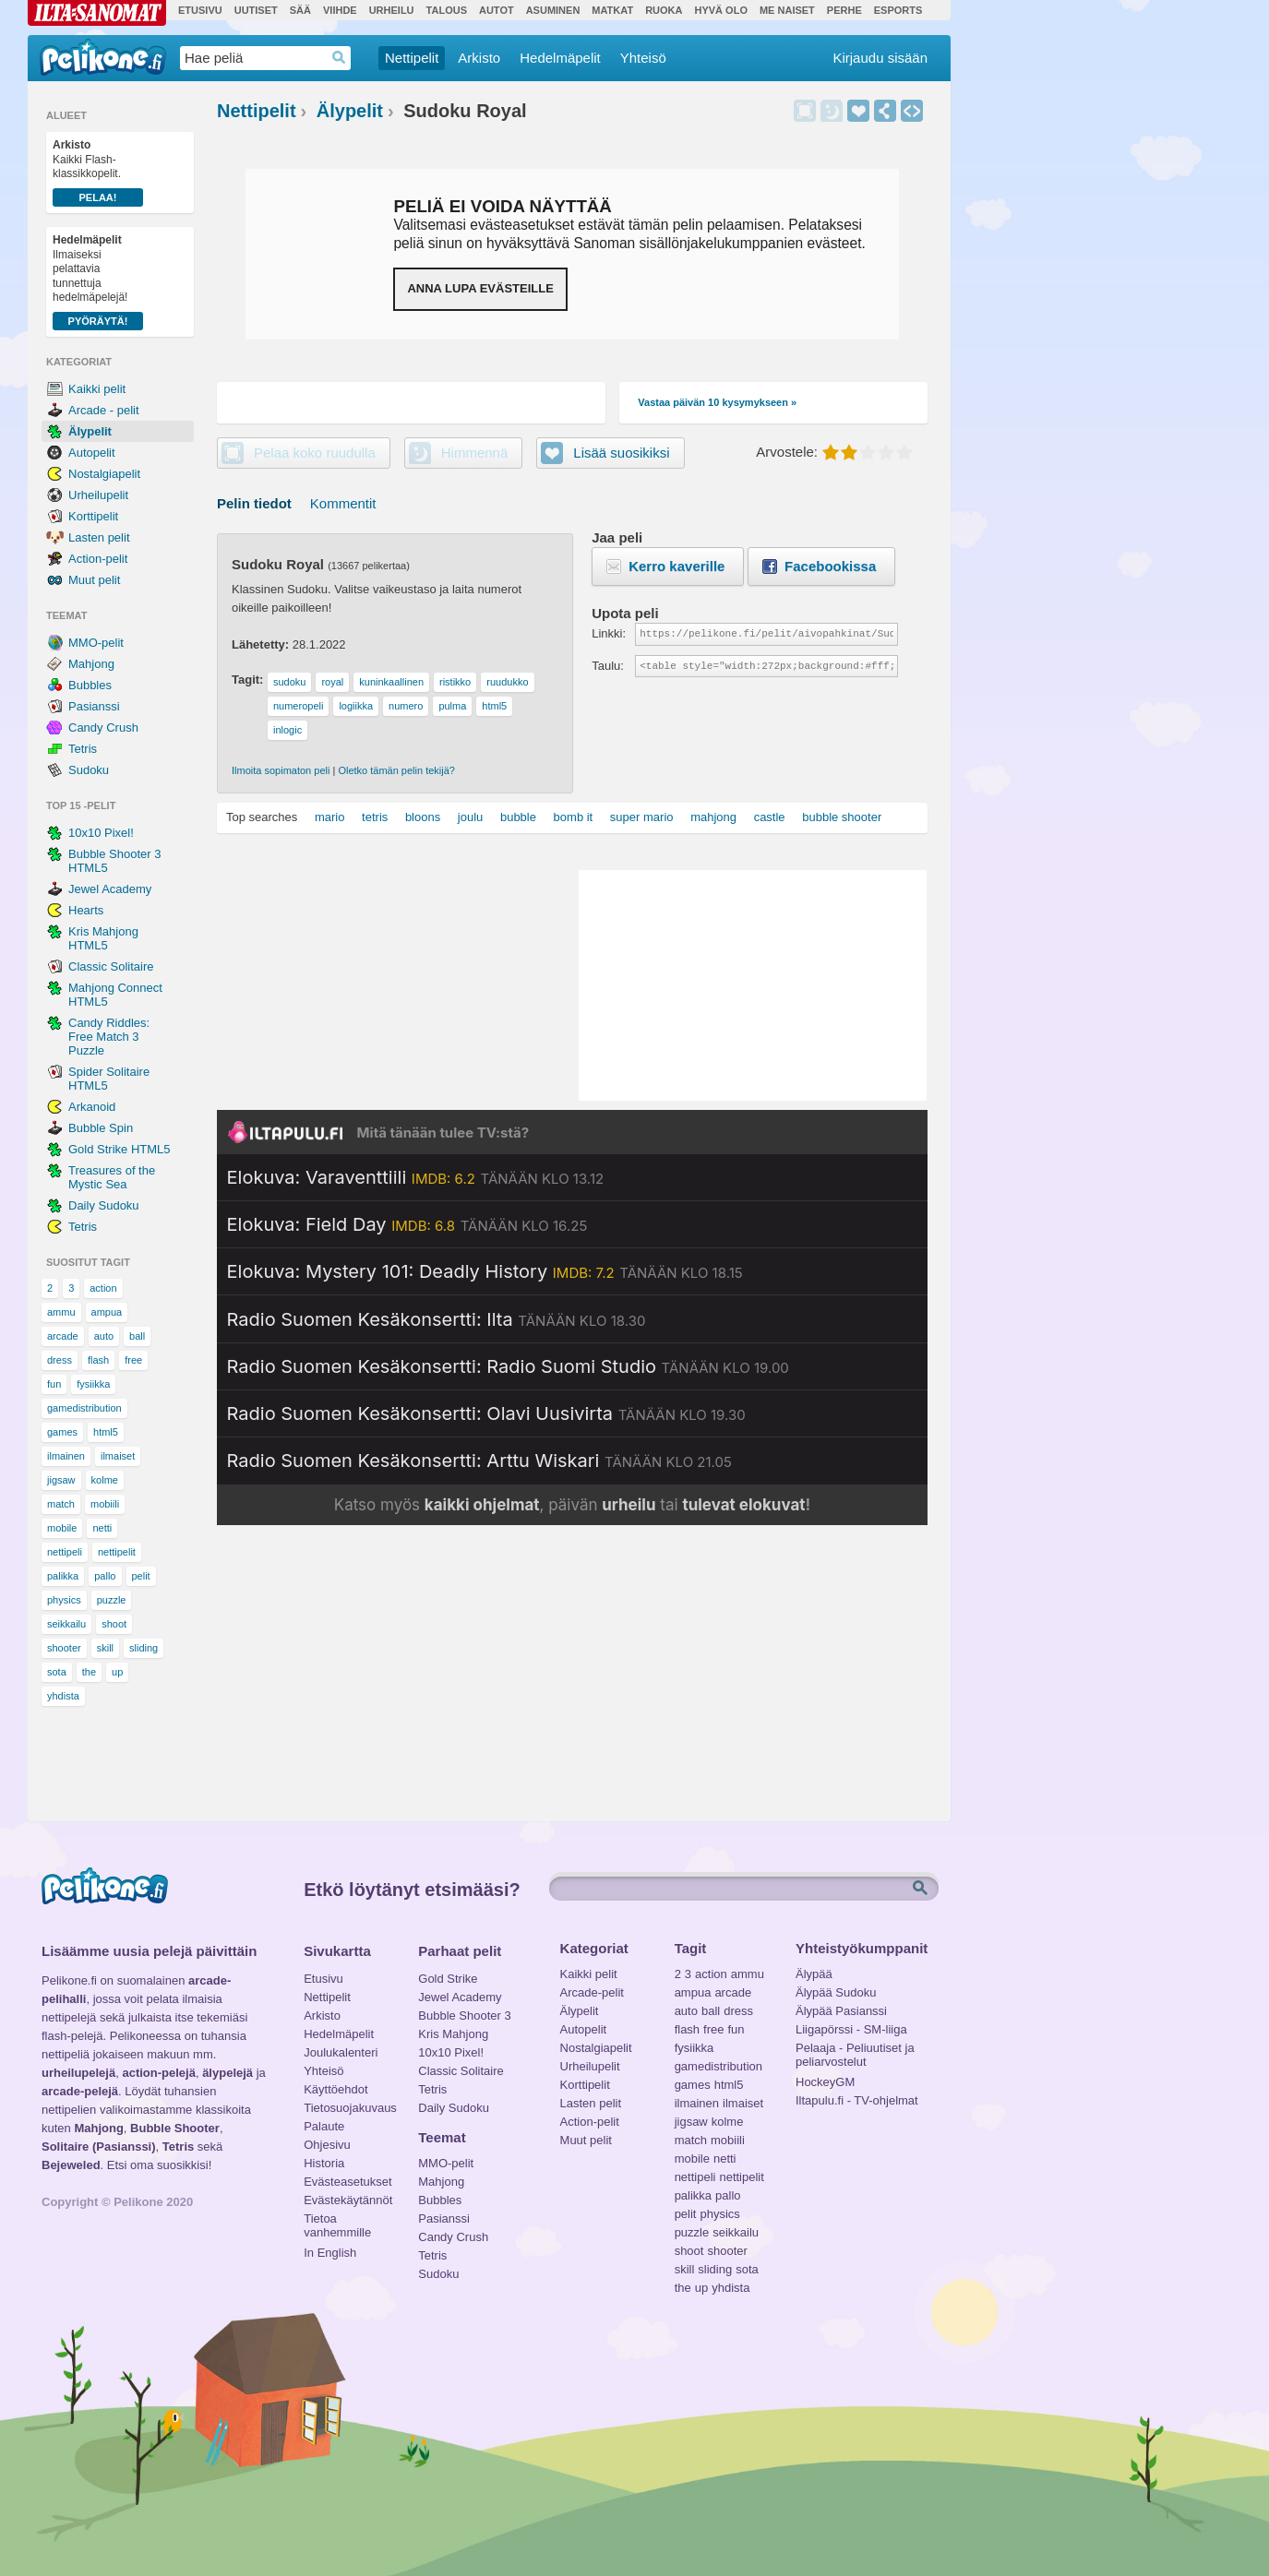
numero (406, 705)
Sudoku (88, 770)
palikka (62, 1575)
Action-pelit (97, 559)
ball (137, 1336)
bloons (422, 817)
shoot (114, 1623)
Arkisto (479, 58)
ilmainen (66, 1455)
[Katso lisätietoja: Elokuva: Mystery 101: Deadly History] (485, 1271)
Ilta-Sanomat (97, 13)
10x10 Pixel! (101, 833)
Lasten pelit (99, 537)
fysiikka (93, 1383)
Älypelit (90, 431)
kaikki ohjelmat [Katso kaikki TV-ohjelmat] (482, 1505)
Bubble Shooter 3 (464, 2015)
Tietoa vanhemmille (337, 2221)
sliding (143, 1647)
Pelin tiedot (254, 503)
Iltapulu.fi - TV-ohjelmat (857, 2100)
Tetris (82, 749)
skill (105, 1647)
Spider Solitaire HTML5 (109, 1078)
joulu (470, 817)
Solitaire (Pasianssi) (99, 2146)
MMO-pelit (96, 643)
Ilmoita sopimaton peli (280, 770)
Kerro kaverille (676, 566)
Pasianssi (94, 706)
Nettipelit (411, 58)
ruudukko (507, 681)
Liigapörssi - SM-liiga (851, 2029)
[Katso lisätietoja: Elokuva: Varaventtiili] (416, 1177)
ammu (61, 1312)
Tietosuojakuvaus (347, 2108)
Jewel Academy (109, 889)
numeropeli (298, 705)
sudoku (289, 681)
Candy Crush (103, 727)
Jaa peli (885, 111)
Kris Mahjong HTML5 (103, 938)
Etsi (922, 1889)
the (89, 1671)
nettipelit (117, 1551)
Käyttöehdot (335, 2089)
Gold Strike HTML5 (119, 1149)
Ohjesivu (327, 2145)
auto (104, 1336)
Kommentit (343, 503)
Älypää (814, 1974)
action (103, 1288)
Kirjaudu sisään (880, 58)
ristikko (455, 681)
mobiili (104, 1503)
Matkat (612, 10)
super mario (642, 817)
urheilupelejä (78, 2073)
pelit (141, 1575)
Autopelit (91, 452)
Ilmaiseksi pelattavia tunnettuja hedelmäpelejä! (98, 281)
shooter (64, 1647)
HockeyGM (825, 2082)
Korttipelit (93, 516)
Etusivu (200, 10)
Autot (496, 10)
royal (332, 681)
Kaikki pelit (97, 389)
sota (56, 1671)
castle (769, 817)
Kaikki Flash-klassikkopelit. (98, 172)
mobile (62, 1527)
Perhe (844, 10)
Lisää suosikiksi (858, 111)
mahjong (713, 817)
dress (59, 1360)
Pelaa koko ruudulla (315, 452)
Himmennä (831, 111)
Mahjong (91, 664)
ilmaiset (118, 1455)
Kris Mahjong (453, 2034)
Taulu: (608, 666)
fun (54, 1383)
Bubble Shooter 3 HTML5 (114, 861)
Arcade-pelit (592, 1992)
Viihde (340, 10)
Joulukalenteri (340, 2052)
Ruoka (663, 10)
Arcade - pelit (103, 410)
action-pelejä (158, 2073)
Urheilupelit (98, 495)
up (117, 1671)
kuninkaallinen (391, 681)
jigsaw (61, 1479)
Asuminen (553, 10)
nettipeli (64, 1551)
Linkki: (609, 633)
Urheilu (391, 10)
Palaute (324, 2126)
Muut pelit (94, 580)
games (62, 1431)
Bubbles (90, 685)
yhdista (63, 1695)
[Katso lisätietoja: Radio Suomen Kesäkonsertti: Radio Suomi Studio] (508, 1366)
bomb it (573, 817)
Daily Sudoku (103, 1205)
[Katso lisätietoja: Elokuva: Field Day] (407, 1224)
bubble (518, 817)
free (133, 1360)
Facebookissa (830, 566)
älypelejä (227, 2073)
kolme (104, 1479)
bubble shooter (841, 817)
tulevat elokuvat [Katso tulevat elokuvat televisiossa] (743, 1505)
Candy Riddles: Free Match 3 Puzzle (109, 1036)
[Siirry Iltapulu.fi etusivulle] (572, 1132)
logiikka (356, 705)
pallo (104, 1575)
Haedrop (339, 58)
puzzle (111, 1599)
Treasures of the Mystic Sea (111, 1177)
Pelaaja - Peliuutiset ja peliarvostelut (855, 2050)
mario (330, 817)
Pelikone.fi (103, 57)
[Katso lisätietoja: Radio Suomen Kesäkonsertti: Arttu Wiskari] (479, 1460)
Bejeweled (71, 2165)
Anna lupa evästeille (480, 288)
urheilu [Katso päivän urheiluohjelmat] (628, 1505)
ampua (107, 1312)
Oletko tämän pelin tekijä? (396, 770)
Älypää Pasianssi (841, 2011)
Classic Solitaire (110, 966)
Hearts (85, 910)
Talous (446, 10)
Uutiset (256, 10)
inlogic (287, 729)
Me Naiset (787, 10)
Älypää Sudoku (836, 1992)
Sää (300, 10)
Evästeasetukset (347, 2181)
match (61, 1503)
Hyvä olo (720, 10)
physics (64, 1599)
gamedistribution (84, 1407)
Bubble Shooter (175, 2128)
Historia (324, 2163)
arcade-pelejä (80, 2091)
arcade (62, 1336)
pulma (452, 705)
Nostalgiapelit (104, 474)
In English (330, 2253)
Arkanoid (91, 1107)
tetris (375, 817)
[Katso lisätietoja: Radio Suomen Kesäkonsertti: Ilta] (436, 1319)
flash (98, 1360)
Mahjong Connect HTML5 (115, 994)
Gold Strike (447, 1979)
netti (102, 1527)
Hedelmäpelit (560, 58)
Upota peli (912, 111)
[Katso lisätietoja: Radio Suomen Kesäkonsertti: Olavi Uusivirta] (486, 1413)
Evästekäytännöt (347, 2200)
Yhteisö (643, 58)
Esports (898, 10)
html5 (105, 1431)
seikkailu (66, 1623)
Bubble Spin (100, 1128)
